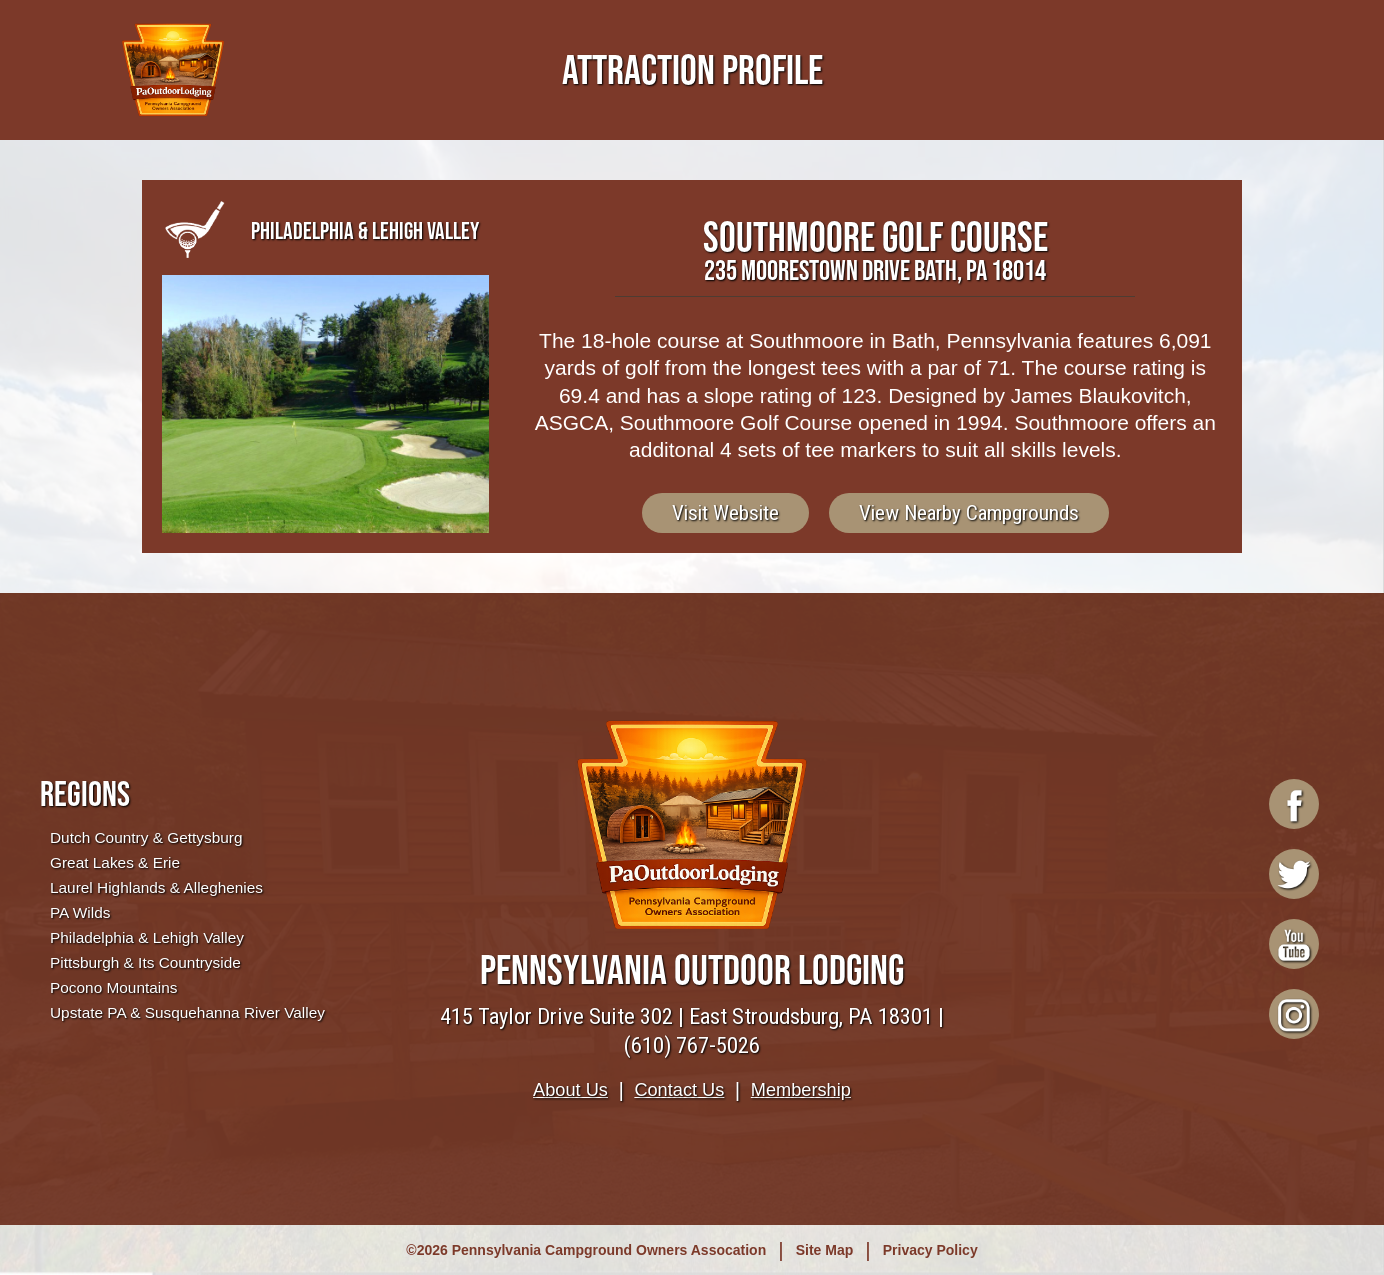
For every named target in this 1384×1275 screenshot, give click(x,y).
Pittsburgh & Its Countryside (145, 962)
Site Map (825, 1250)
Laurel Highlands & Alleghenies (156, 887)
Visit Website (725, 513)
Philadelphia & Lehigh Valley (147, 937)
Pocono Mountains (113, 987)
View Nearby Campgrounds (969, 513)
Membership (801, 1090)
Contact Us (679, 1090)
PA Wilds (80, 912)
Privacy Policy (930, 1250)
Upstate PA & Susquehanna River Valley (187, 1012)
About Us (570, 1090)
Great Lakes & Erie (115, 862)
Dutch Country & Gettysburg (146, 837)
